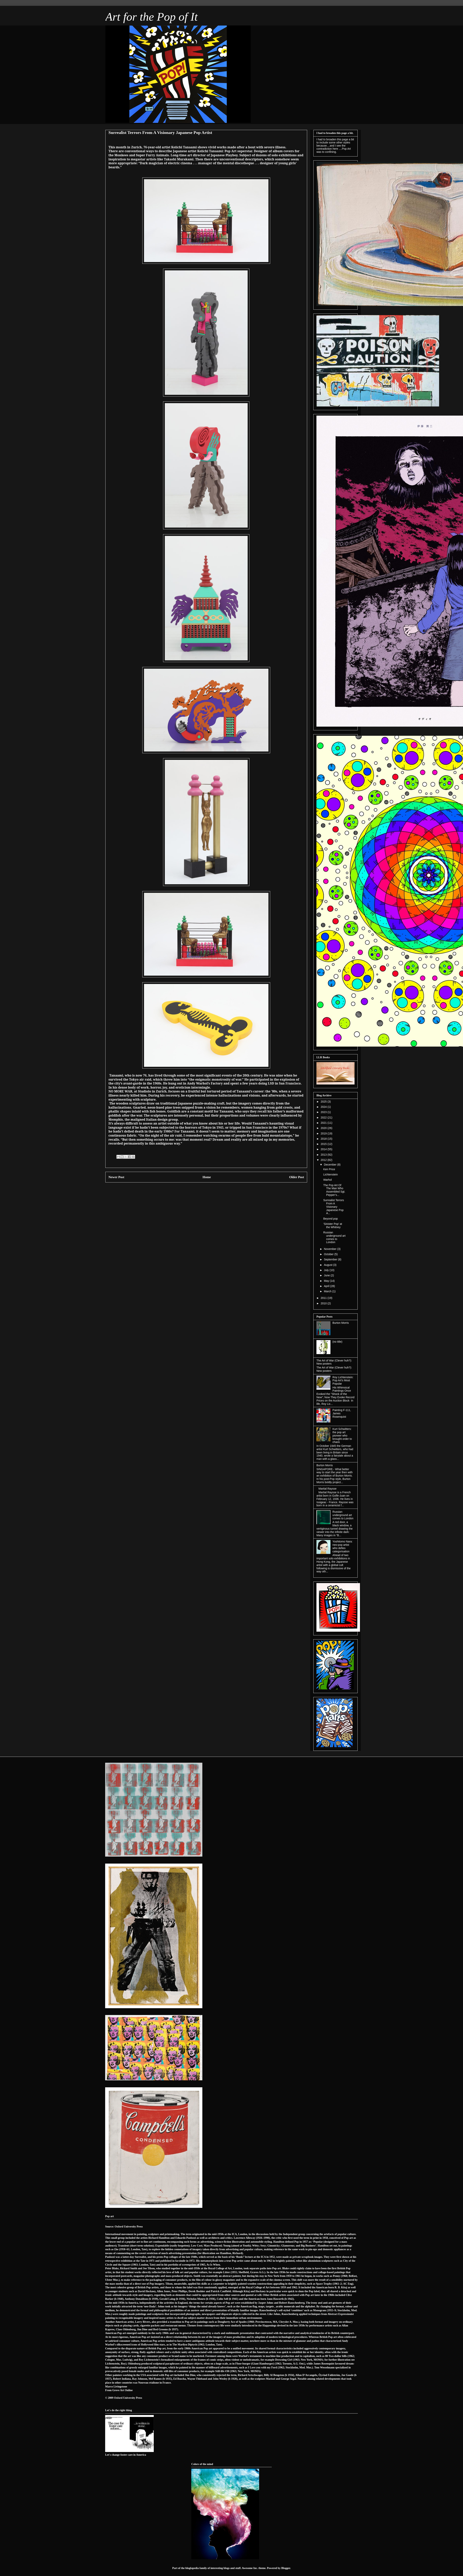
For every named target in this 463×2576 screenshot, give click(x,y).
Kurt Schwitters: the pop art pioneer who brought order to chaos (342, 1435)
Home (207, 1177)
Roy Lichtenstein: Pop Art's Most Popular (343, 1380)
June (327, 1275)
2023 (324, 1112)
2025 (324, 1101)
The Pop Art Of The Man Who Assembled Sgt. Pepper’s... (334, 1190)
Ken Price (329, 1169)
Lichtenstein (330, 1174)
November (330, 1248)
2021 (324, 1122)
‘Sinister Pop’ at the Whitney (332, 1225)
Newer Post (116, 1177)
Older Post (296, 1177)
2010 (324, 1303)
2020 (324, 1128)
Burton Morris (341, 1322)
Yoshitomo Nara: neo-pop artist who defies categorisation (343, 1546)
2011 (324, 1297)
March (328, 1291)
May (327, 1280)
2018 (324, 1138)
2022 (324, 1117)
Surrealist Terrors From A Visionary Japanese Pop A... (333, 1207)
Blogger (285, 2568)
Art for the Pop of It (151, 16)
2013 (324, 1154)
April (327, 1286)
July (326, 1270)
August (328, 1264)
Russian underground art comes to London (334, 1237)
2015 (324, 1144)
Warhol (327, 1179)
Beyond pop (330, 1218)
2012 (324, 1159)
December (330, 1164)
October (329, 1254)
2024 (324, 1106)
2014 (324, 1149)
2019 (324, 1133)
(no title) (337, 1341)
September (331, 1259)
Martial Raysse (328, 1488)
